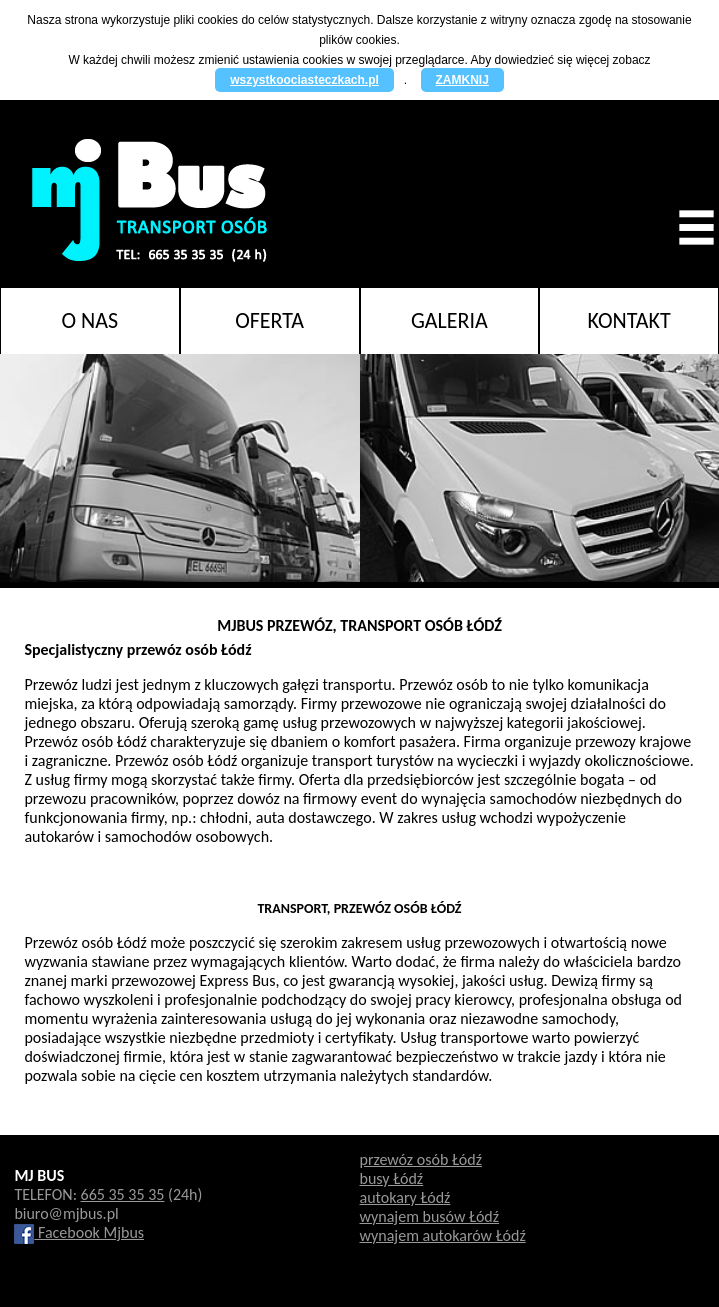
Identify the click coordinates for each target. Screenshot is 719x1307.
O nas (90, 320)
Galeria (449, 320)
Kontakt (629, 320)
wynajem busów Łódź (430, 1216)
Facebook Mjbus (79, 1232)
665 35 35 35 (123, 1194)
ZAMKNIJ (462, 80)
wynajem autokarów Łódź (443, 1235)
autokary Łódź (405, 1197)
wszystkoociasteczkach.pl (304, 80)
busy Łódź (392, 1178)
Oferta (269, 320)
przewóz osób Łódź (421, 1159)
